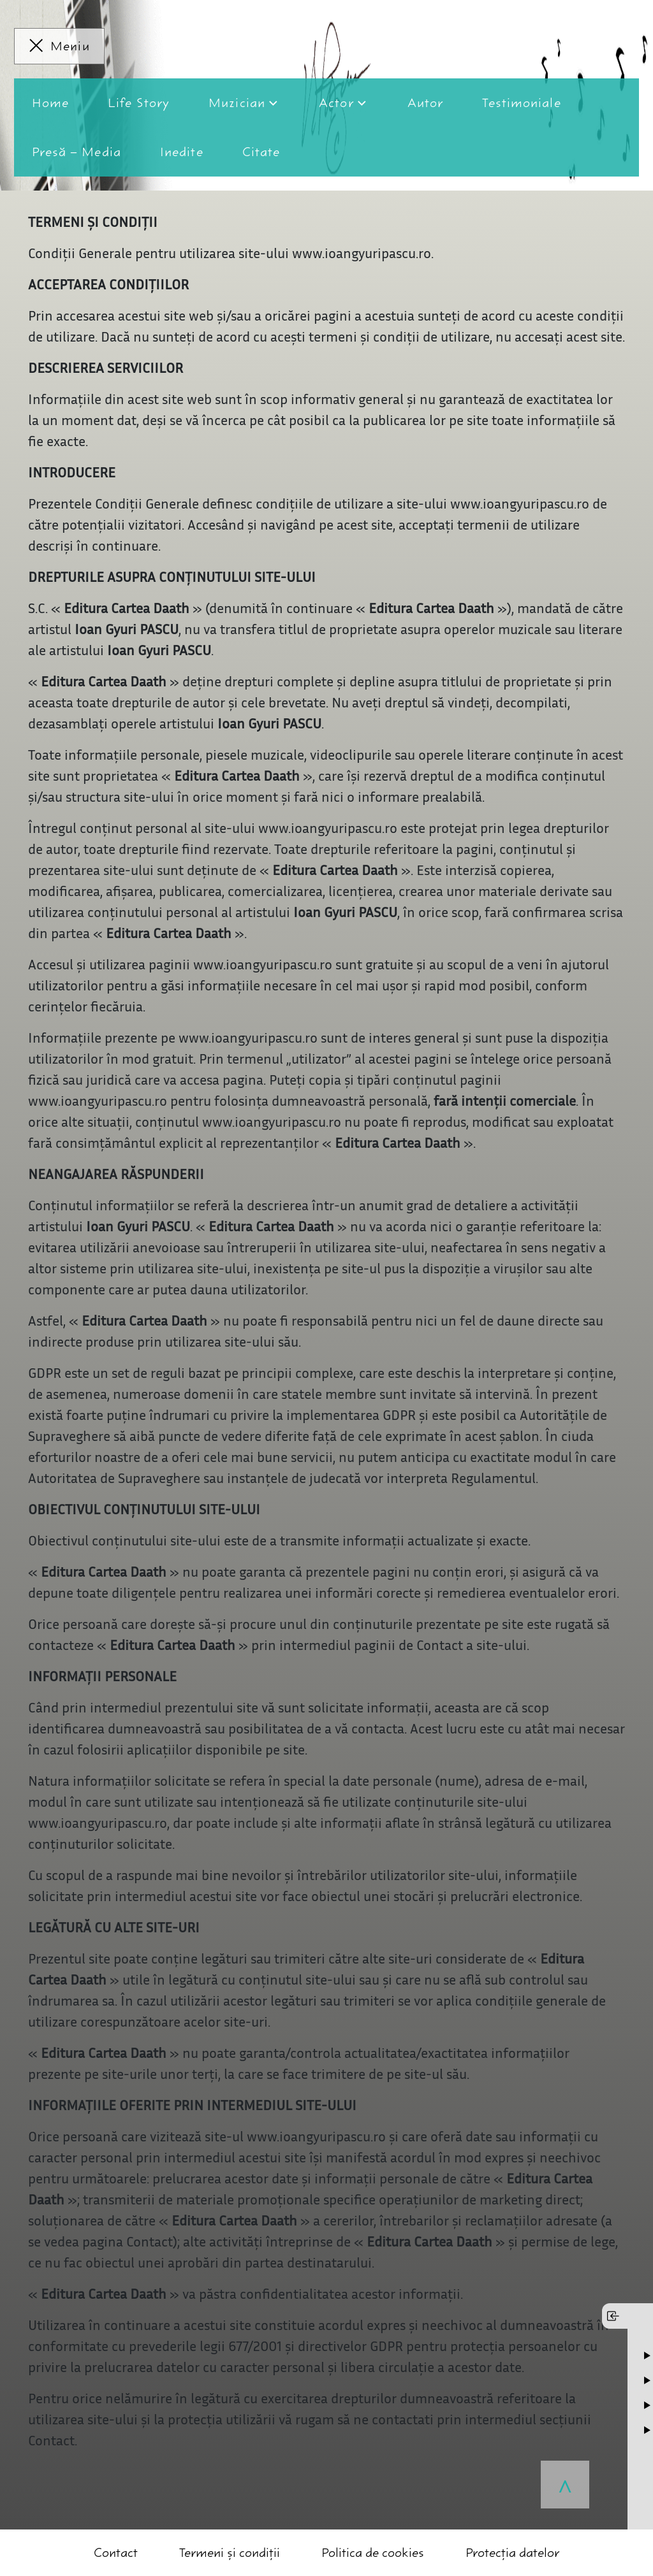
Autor (425, 103)
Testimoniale (521, 103)
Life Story (139, 103)
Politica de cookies (372, 2553)
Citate (261, 152)
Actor (336, 103)
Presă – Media (76, 152)
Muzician (237, 103)
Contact (116, 2553)
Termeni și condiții (229, 2553)
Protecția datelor (512, 2553)
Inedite (181, 152)
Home (50, 103)
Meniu (70, 46)
